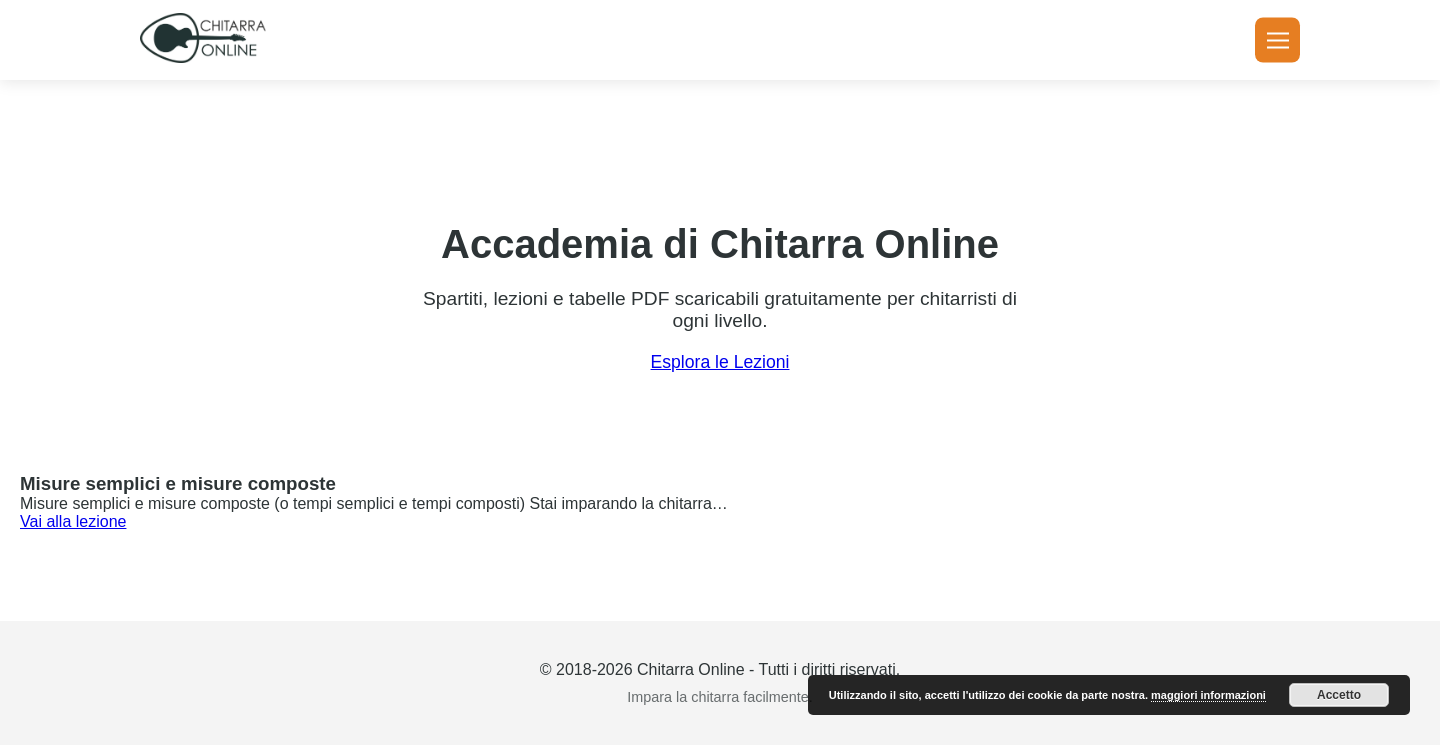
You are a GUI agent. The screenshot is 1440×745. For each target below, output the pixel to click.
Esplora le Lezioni (720, 362)
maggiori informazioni (1208, 695)
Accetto (1339, 695)
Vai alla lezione (73, 521)
